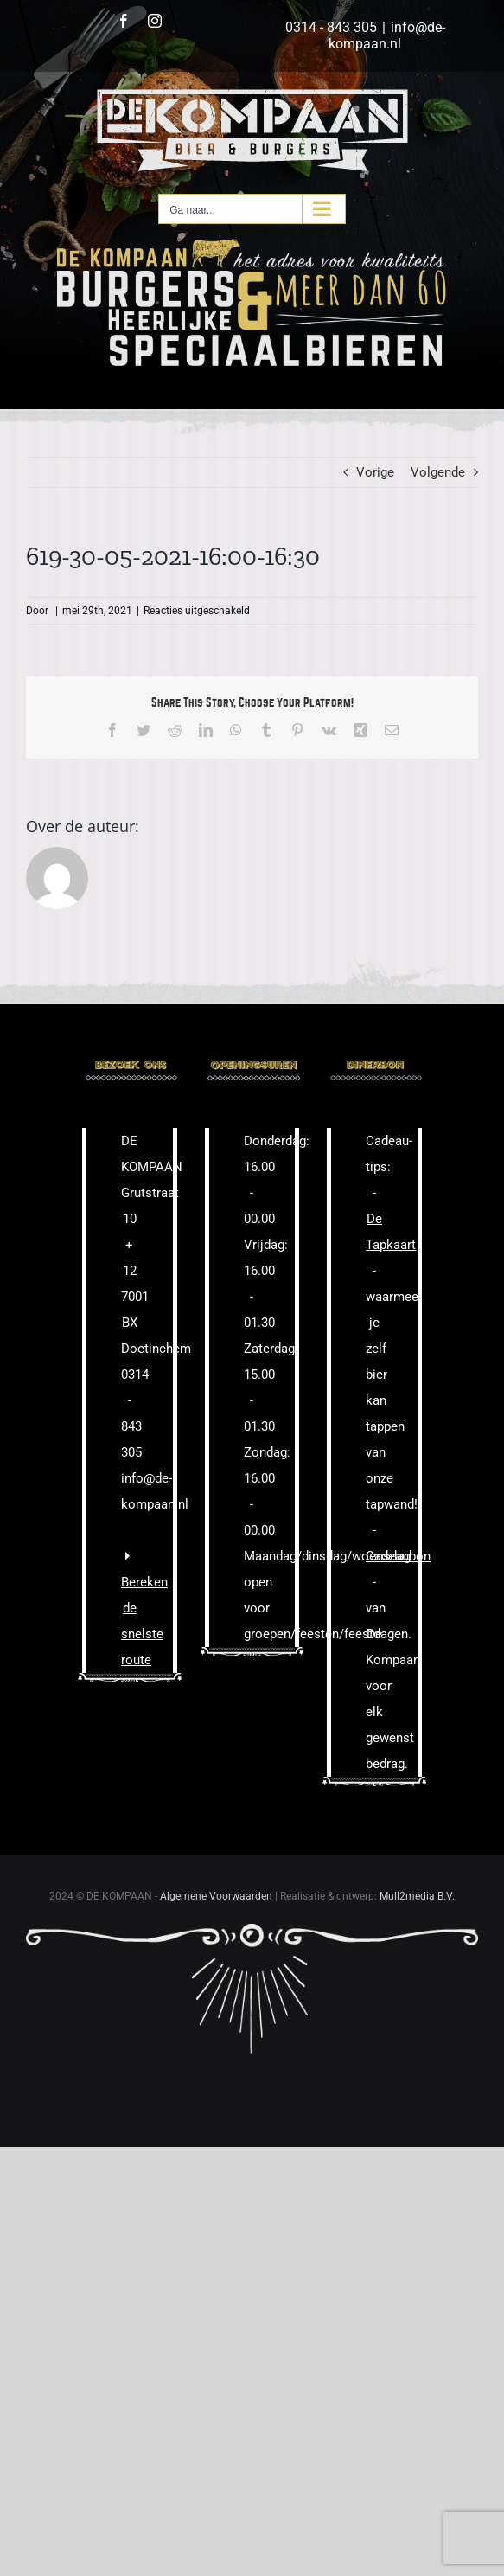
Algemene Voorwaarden (216, 1896)
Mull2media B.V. (417, 1896)
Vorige (375, 472)
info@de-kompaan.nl (387, 35)
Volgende (438, 472)
